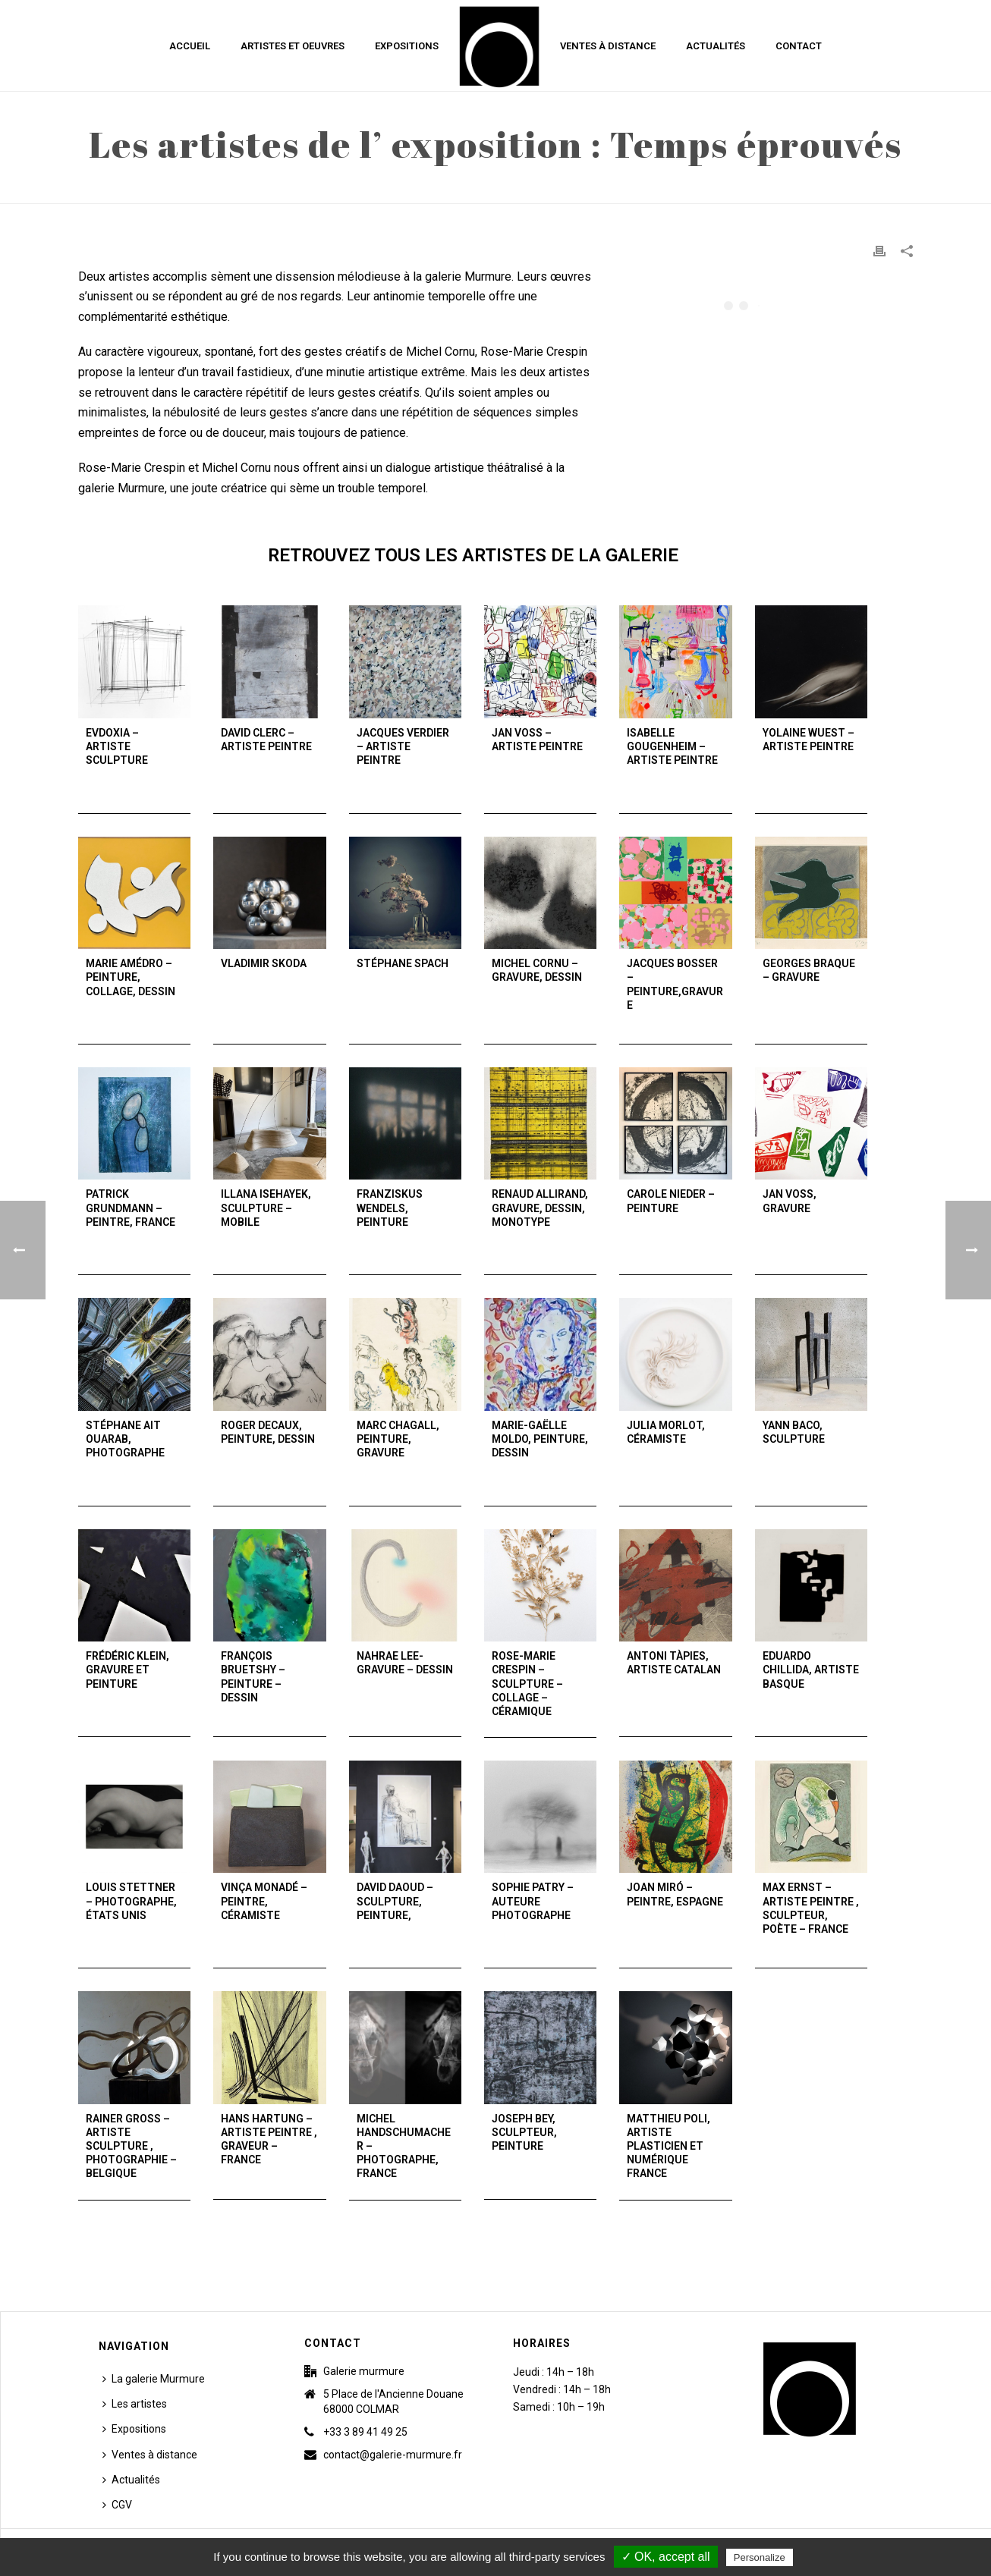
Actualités (715, 46)
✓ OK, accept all (665, 2556)
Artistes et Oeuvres (292, 46)
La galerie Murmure (153, 2379)
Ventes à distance (608, 46)
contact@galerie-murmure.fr (392, 2455)
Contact (798, 46)
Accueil (189, 46)
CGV (117, 2505)
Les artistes (134, 2404)
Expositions (407, 46)
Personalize (759, 2557)
